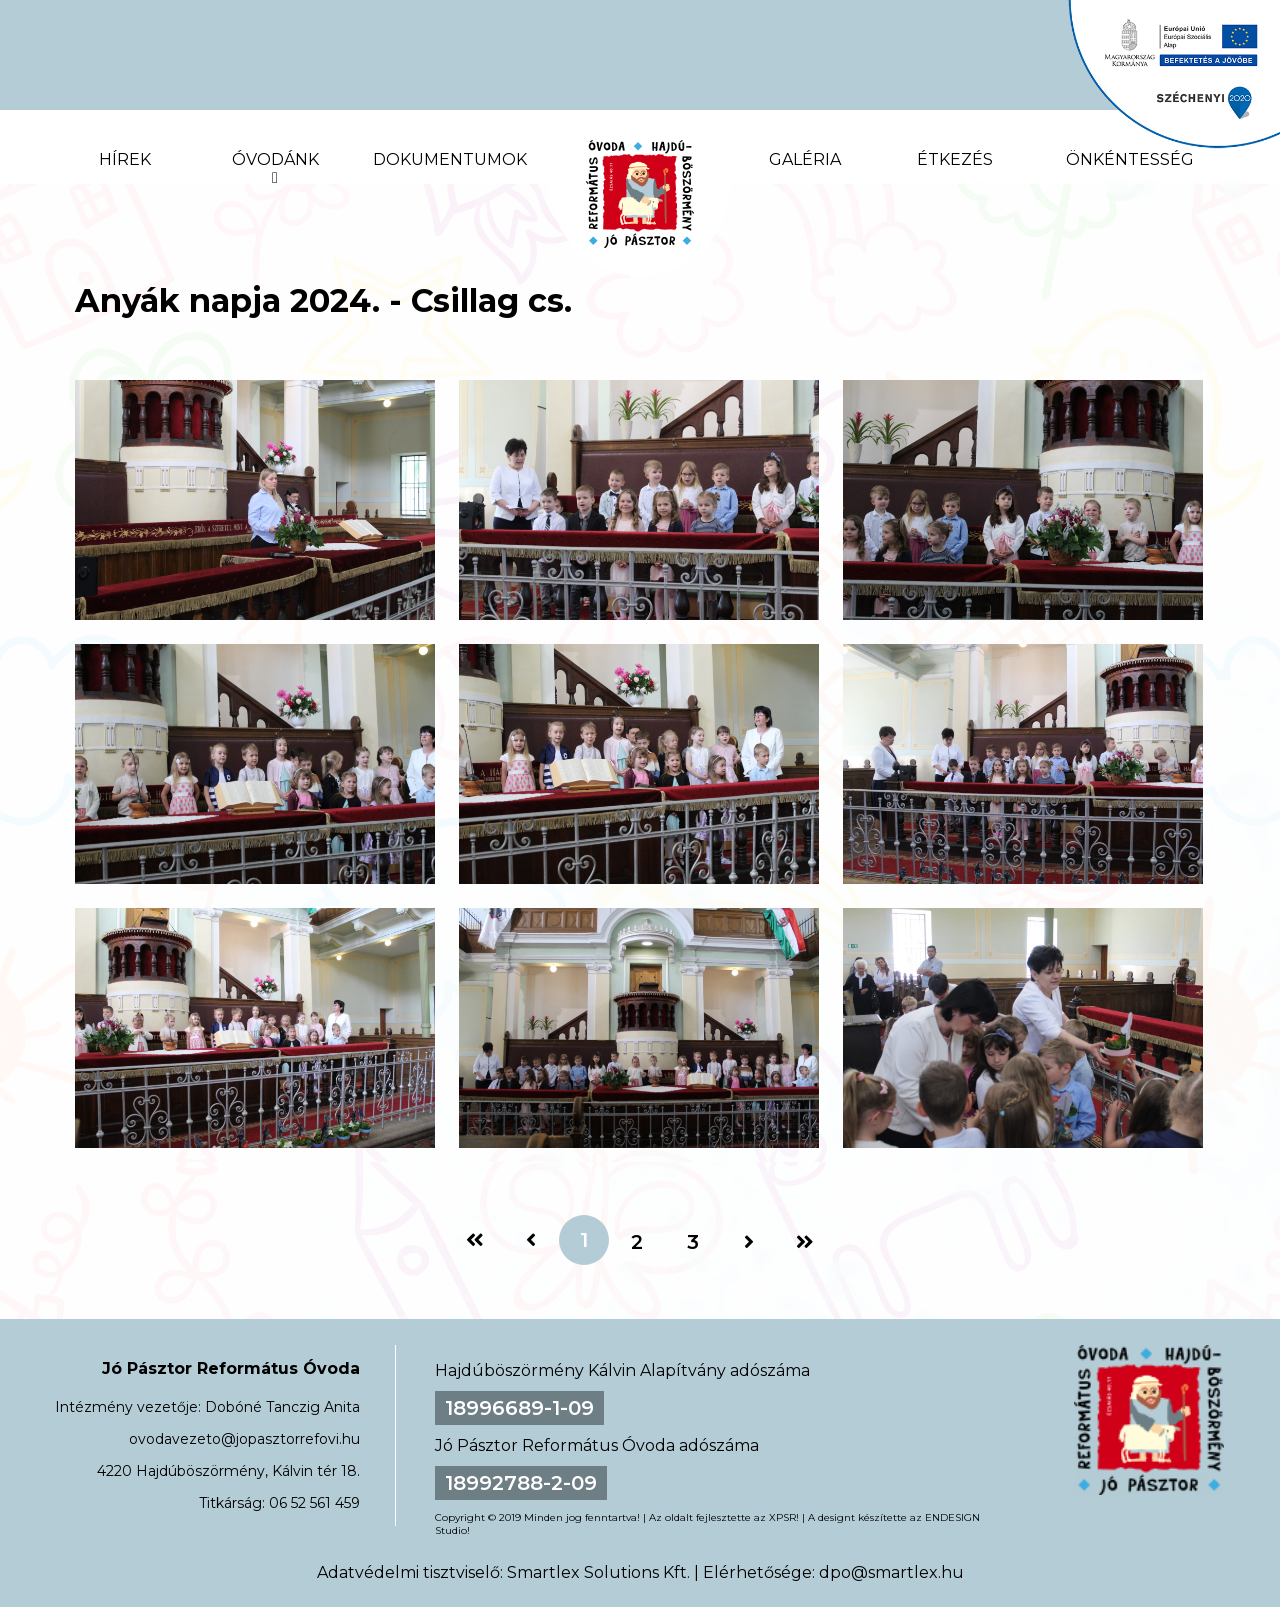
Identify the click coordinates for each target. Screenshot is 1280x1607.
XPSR (782, 1517)
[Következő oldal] (749, 1242)
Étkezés (955, 159)
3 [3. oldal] (693, 1242)
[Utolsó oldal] (805, 1242)
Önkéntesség (1130, 159)
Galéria (805, 159)
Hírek (125, 159)
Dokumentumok (450, 159)
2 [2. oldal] (637, 1242)
